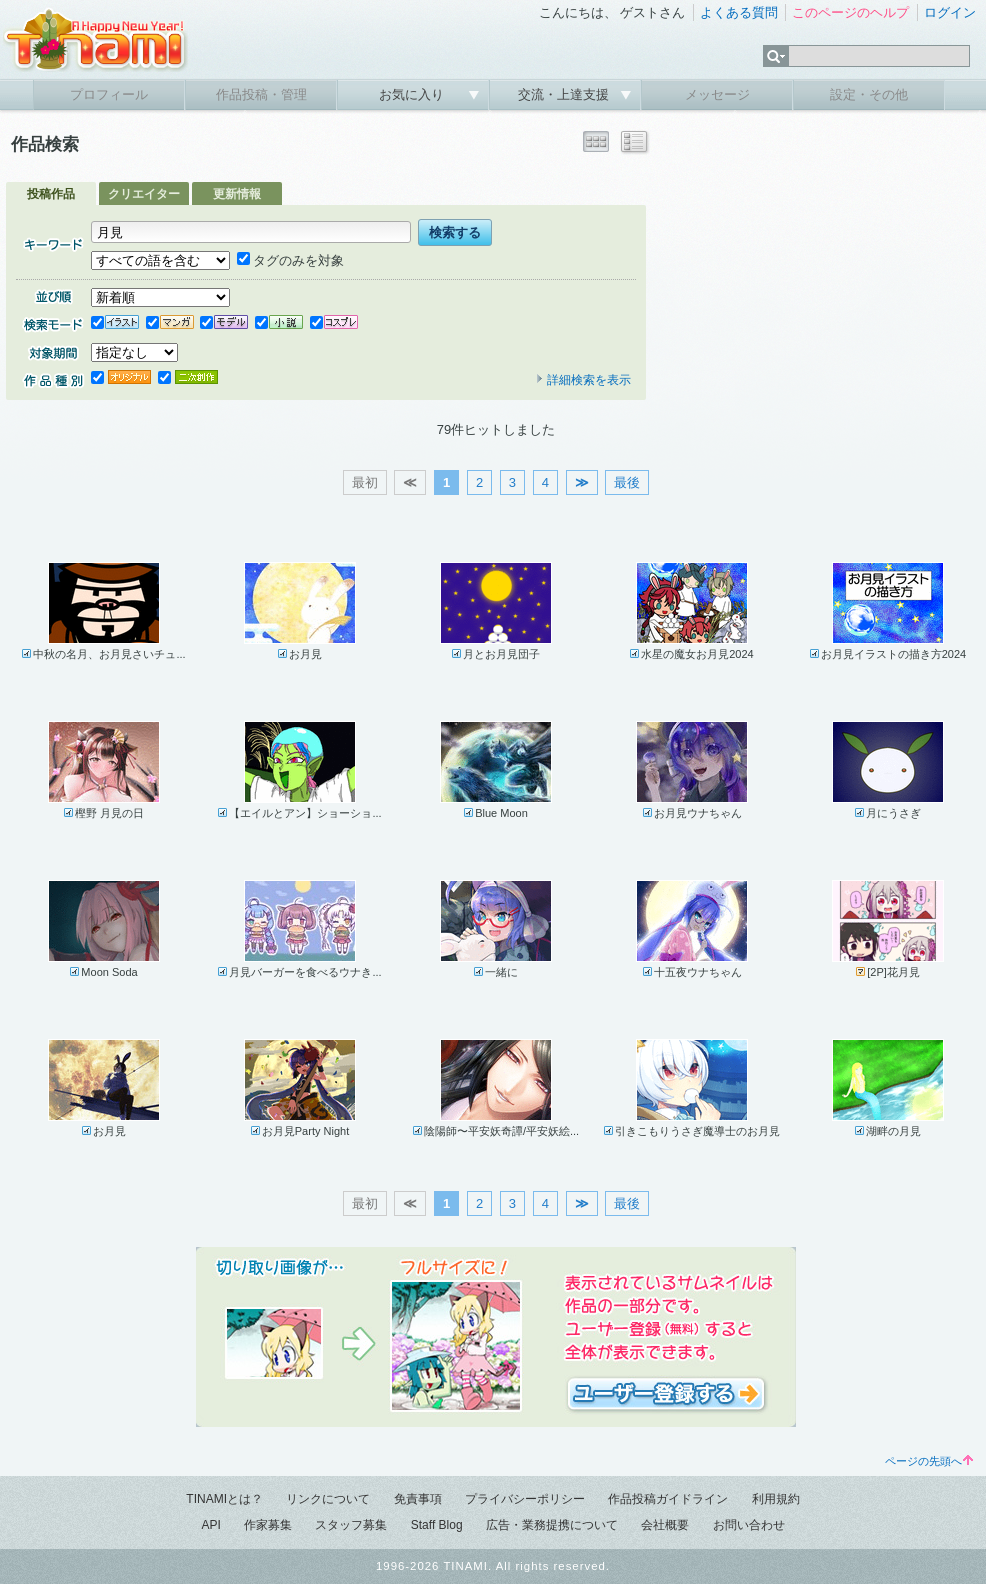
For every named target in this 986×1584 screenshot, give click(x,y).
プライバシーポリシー (525, 1499)
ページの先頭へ (929, 1461)
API (210, 1525)
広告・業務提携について (552, 1525)
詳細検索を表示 (583, 380)
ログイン (950, 12)
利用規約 (776, 1499)
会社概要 (665, 1525)
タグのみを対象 (290, 260)
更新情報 (237, 194)
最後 (627, 482)
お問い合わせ (749, 1525)
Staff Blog (437, 1525)
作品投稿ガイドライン (668, 1499)
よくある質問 (739, 12)
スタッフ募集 (351, 1525)
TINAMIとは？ (224, 1499)
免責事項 (418, 1499)
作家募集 (268, 1525)
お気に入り (413, 94)
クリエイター (144, 194)
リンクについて (328, 1499)
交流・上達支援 (565, 94)
